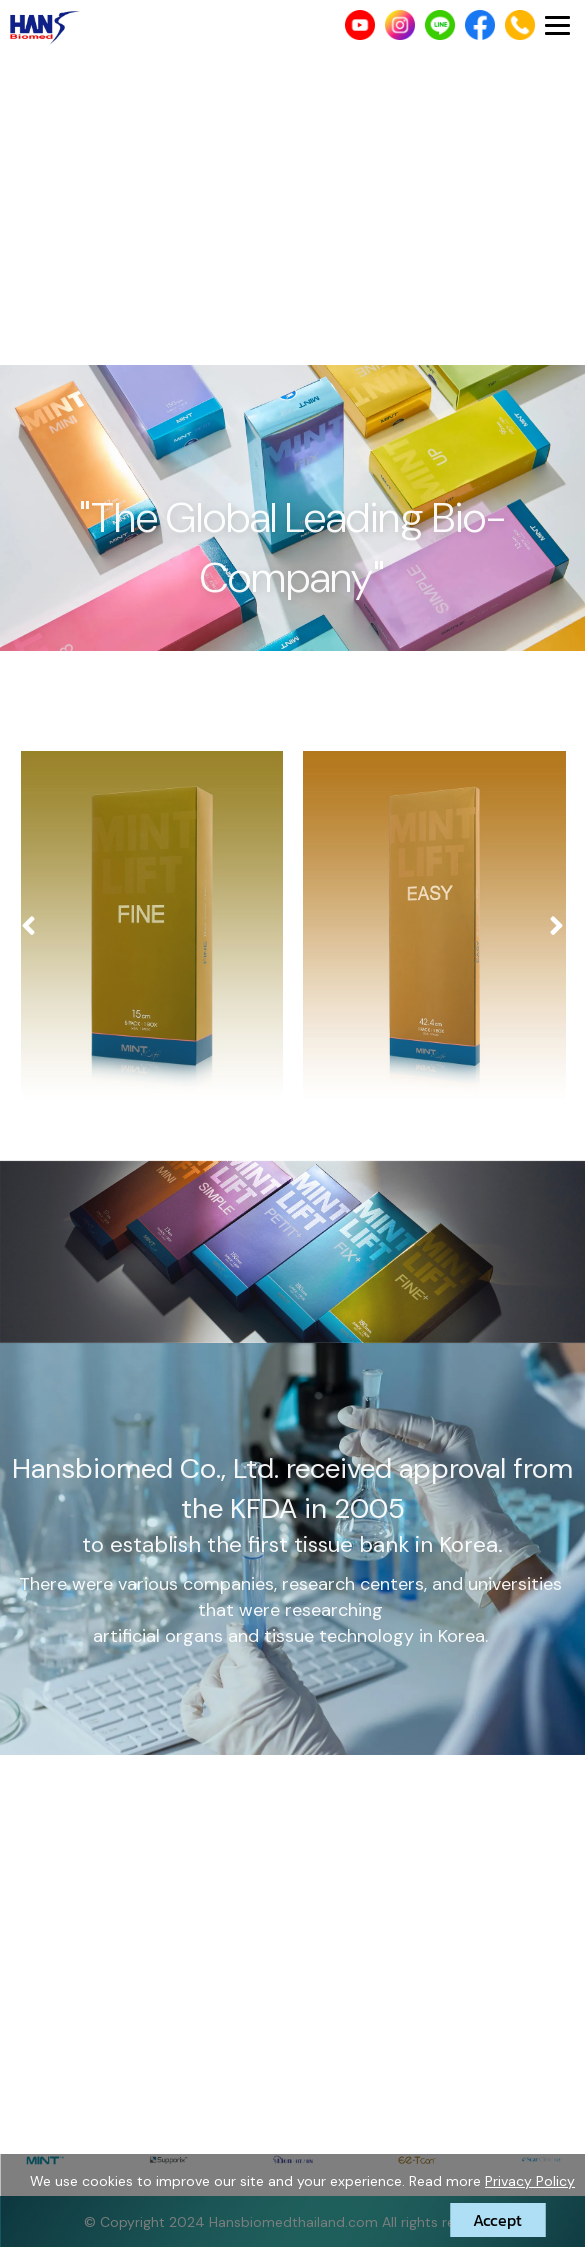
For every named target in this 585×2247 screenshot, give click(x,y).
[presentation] (28, 926)
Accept (497, 2220)
